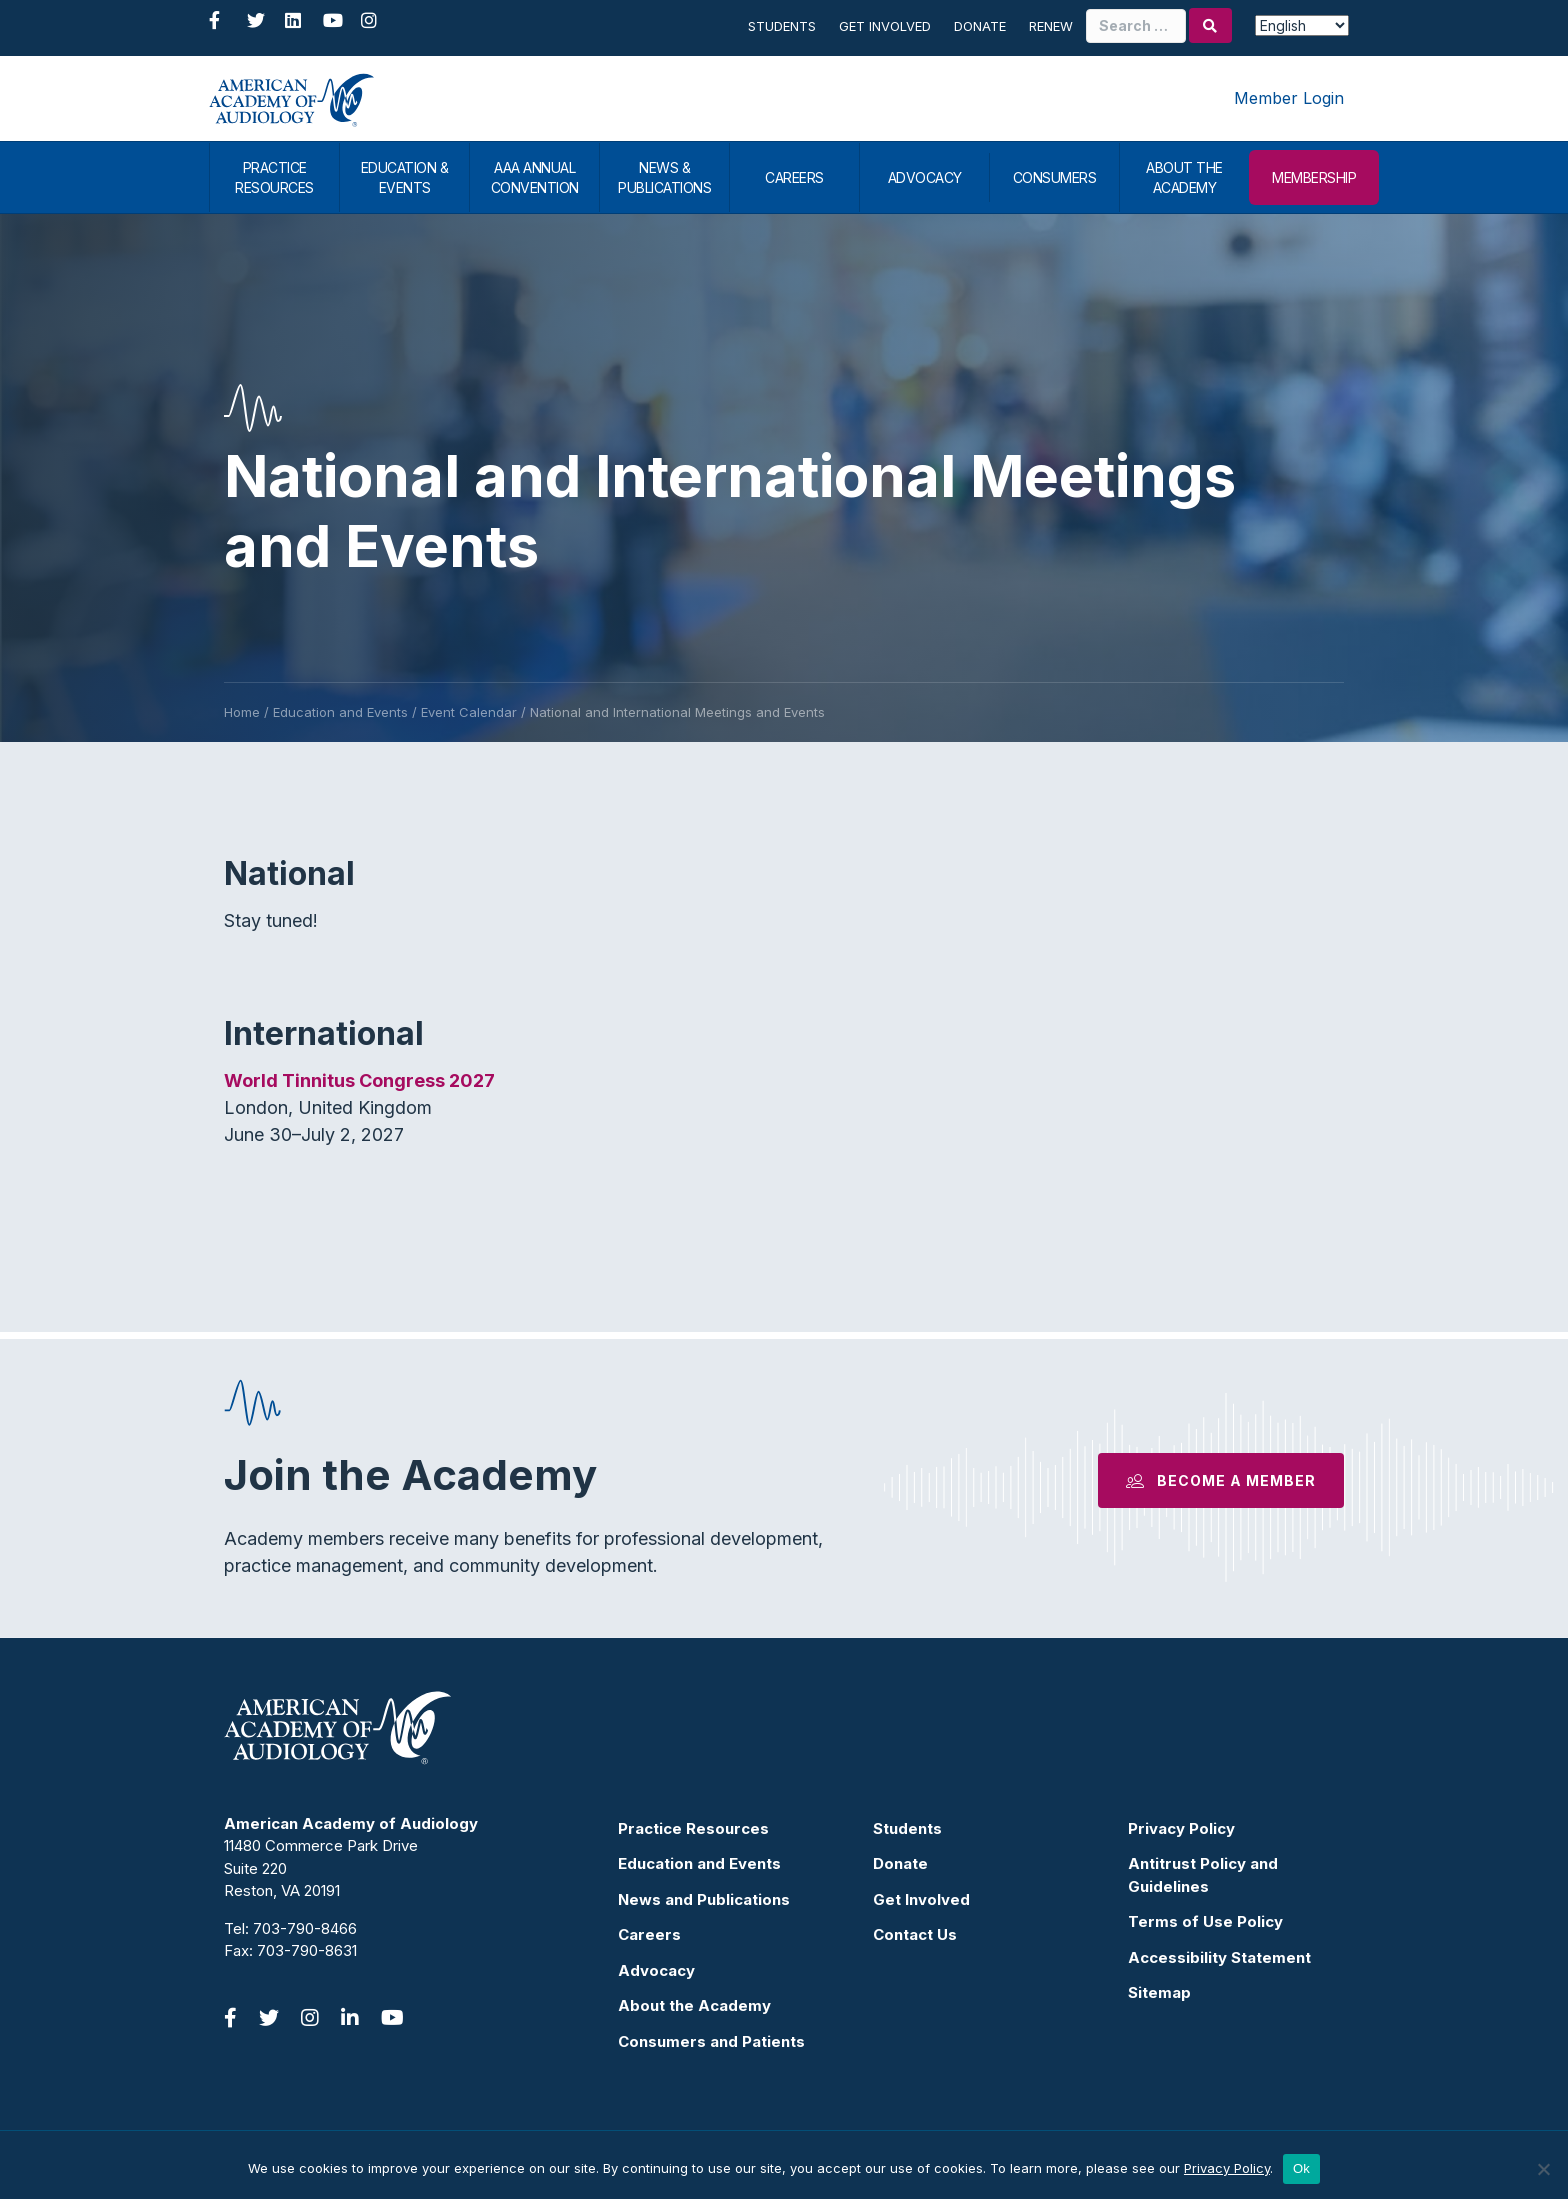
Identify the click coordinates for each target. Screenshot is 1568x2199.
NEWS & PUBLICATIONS (664, 177)
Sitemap (1159, 1992)
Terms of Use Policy (1205, 1921)
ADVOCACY (925, 177)
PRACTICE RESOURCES (274, 177)
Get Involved (885, 26)
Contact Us (915, 1934)
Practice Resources (693, 1828)
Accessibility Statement (1219, 1957)
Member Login (1289, 98)
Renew (1051, 26)
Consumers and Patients (711, 2041)
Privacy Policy (1181, 1828)
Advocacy (656, 1970)
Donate (980, 26)
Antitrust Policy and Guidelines (1203, 1875)
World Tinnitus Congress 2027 (359, 1080)
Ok (1301, 2168)
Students (782, 26)
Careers (649, 1934)
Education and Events (699, 1863)
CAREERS (794, 177)
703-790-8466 (305, 1928)
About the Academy (694, 2005)
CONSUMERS (1055, 177)
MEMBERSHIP (1314, 177)
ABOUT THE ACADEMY (1184, 177)
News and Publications (704, 1899)
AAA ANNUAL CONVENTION (535, 177)
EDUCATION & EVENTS (405, 177)
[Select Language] (1302, 25)
